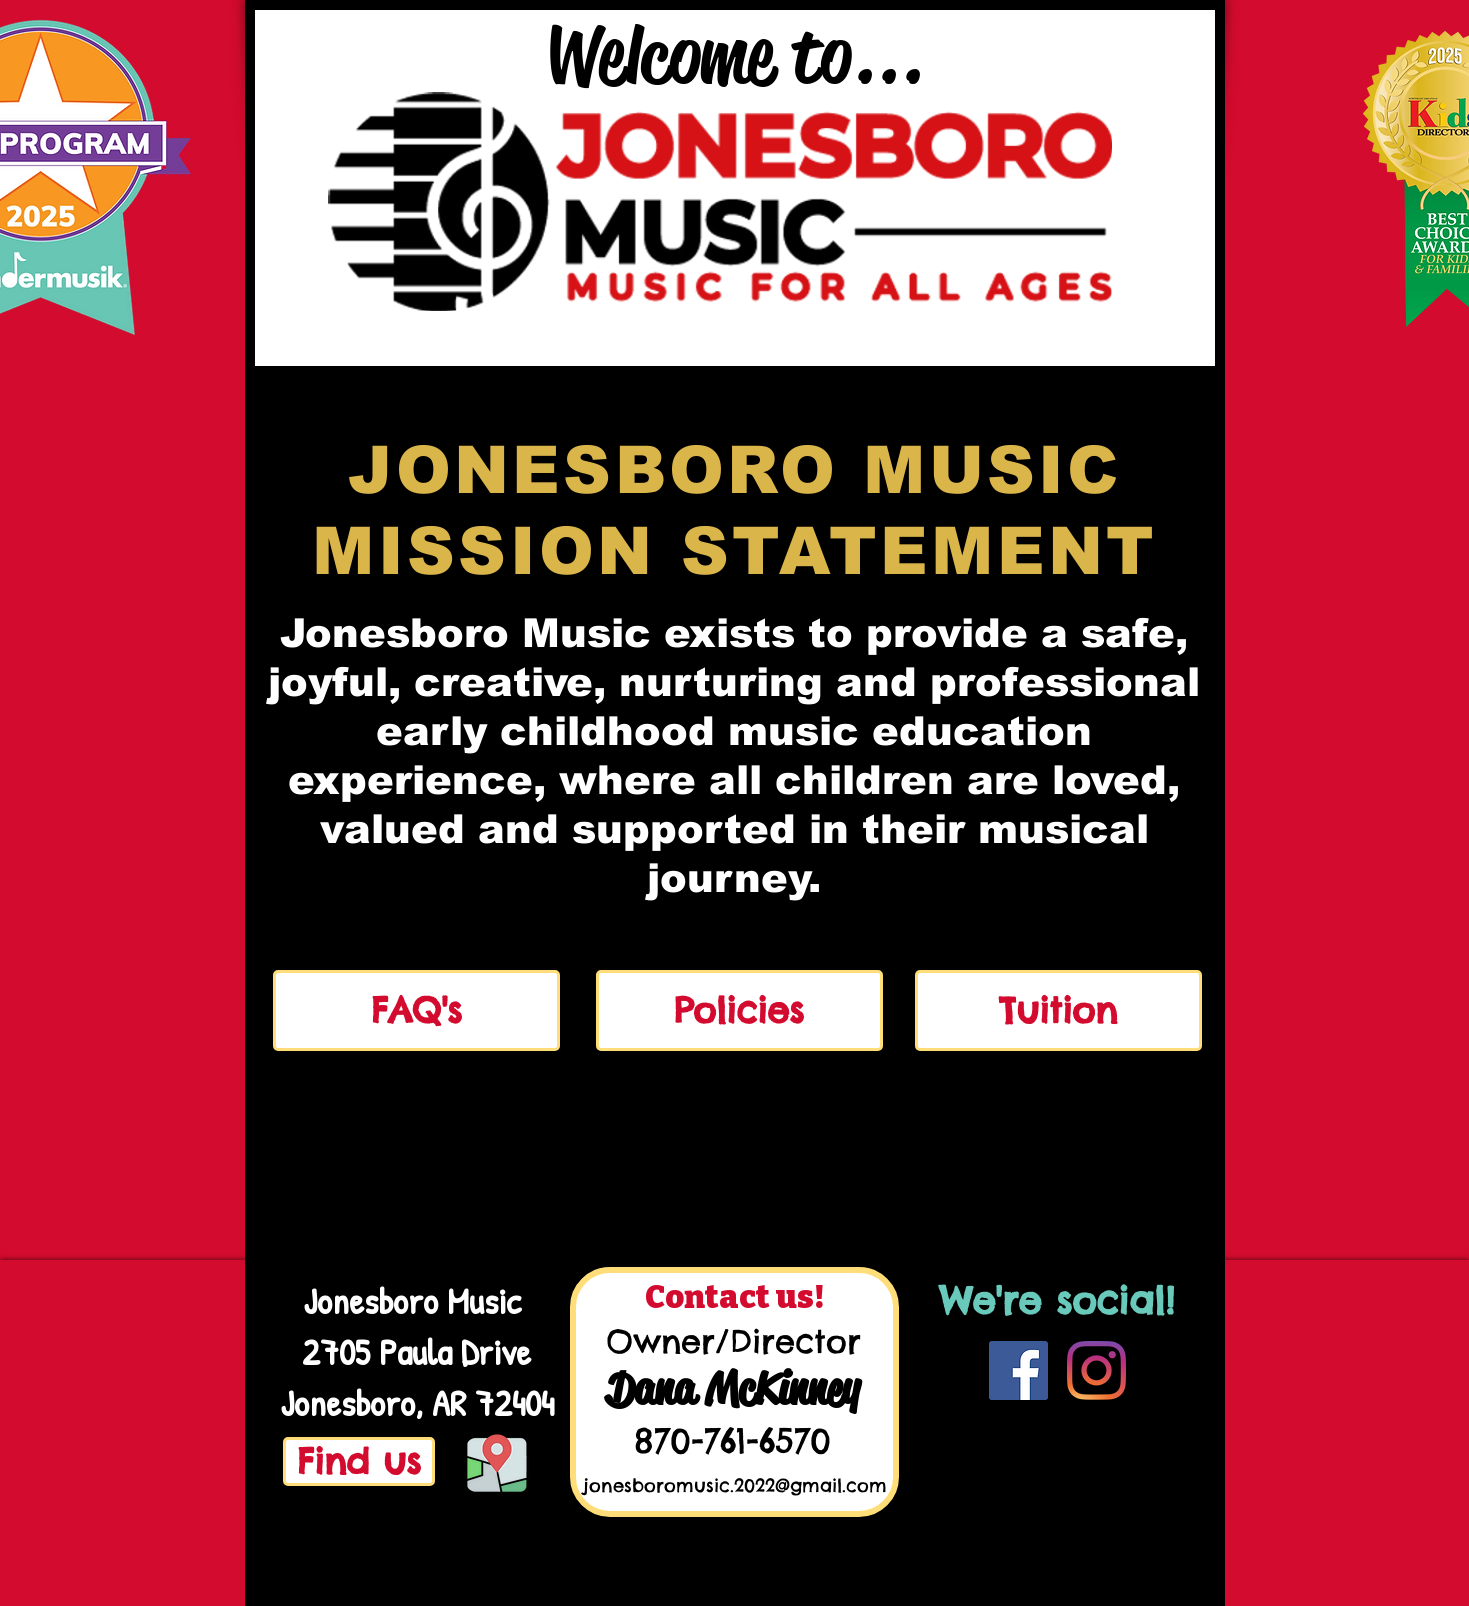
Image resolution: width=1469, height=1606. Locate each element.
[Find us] (359, 1461)
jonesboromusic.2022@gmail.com (735, 1485)
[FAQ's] (416, 1010)
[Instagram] (1096, 1370)
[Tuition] (1058, 1010)
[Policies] (739, 1010)
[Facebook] (1018, 1370)
